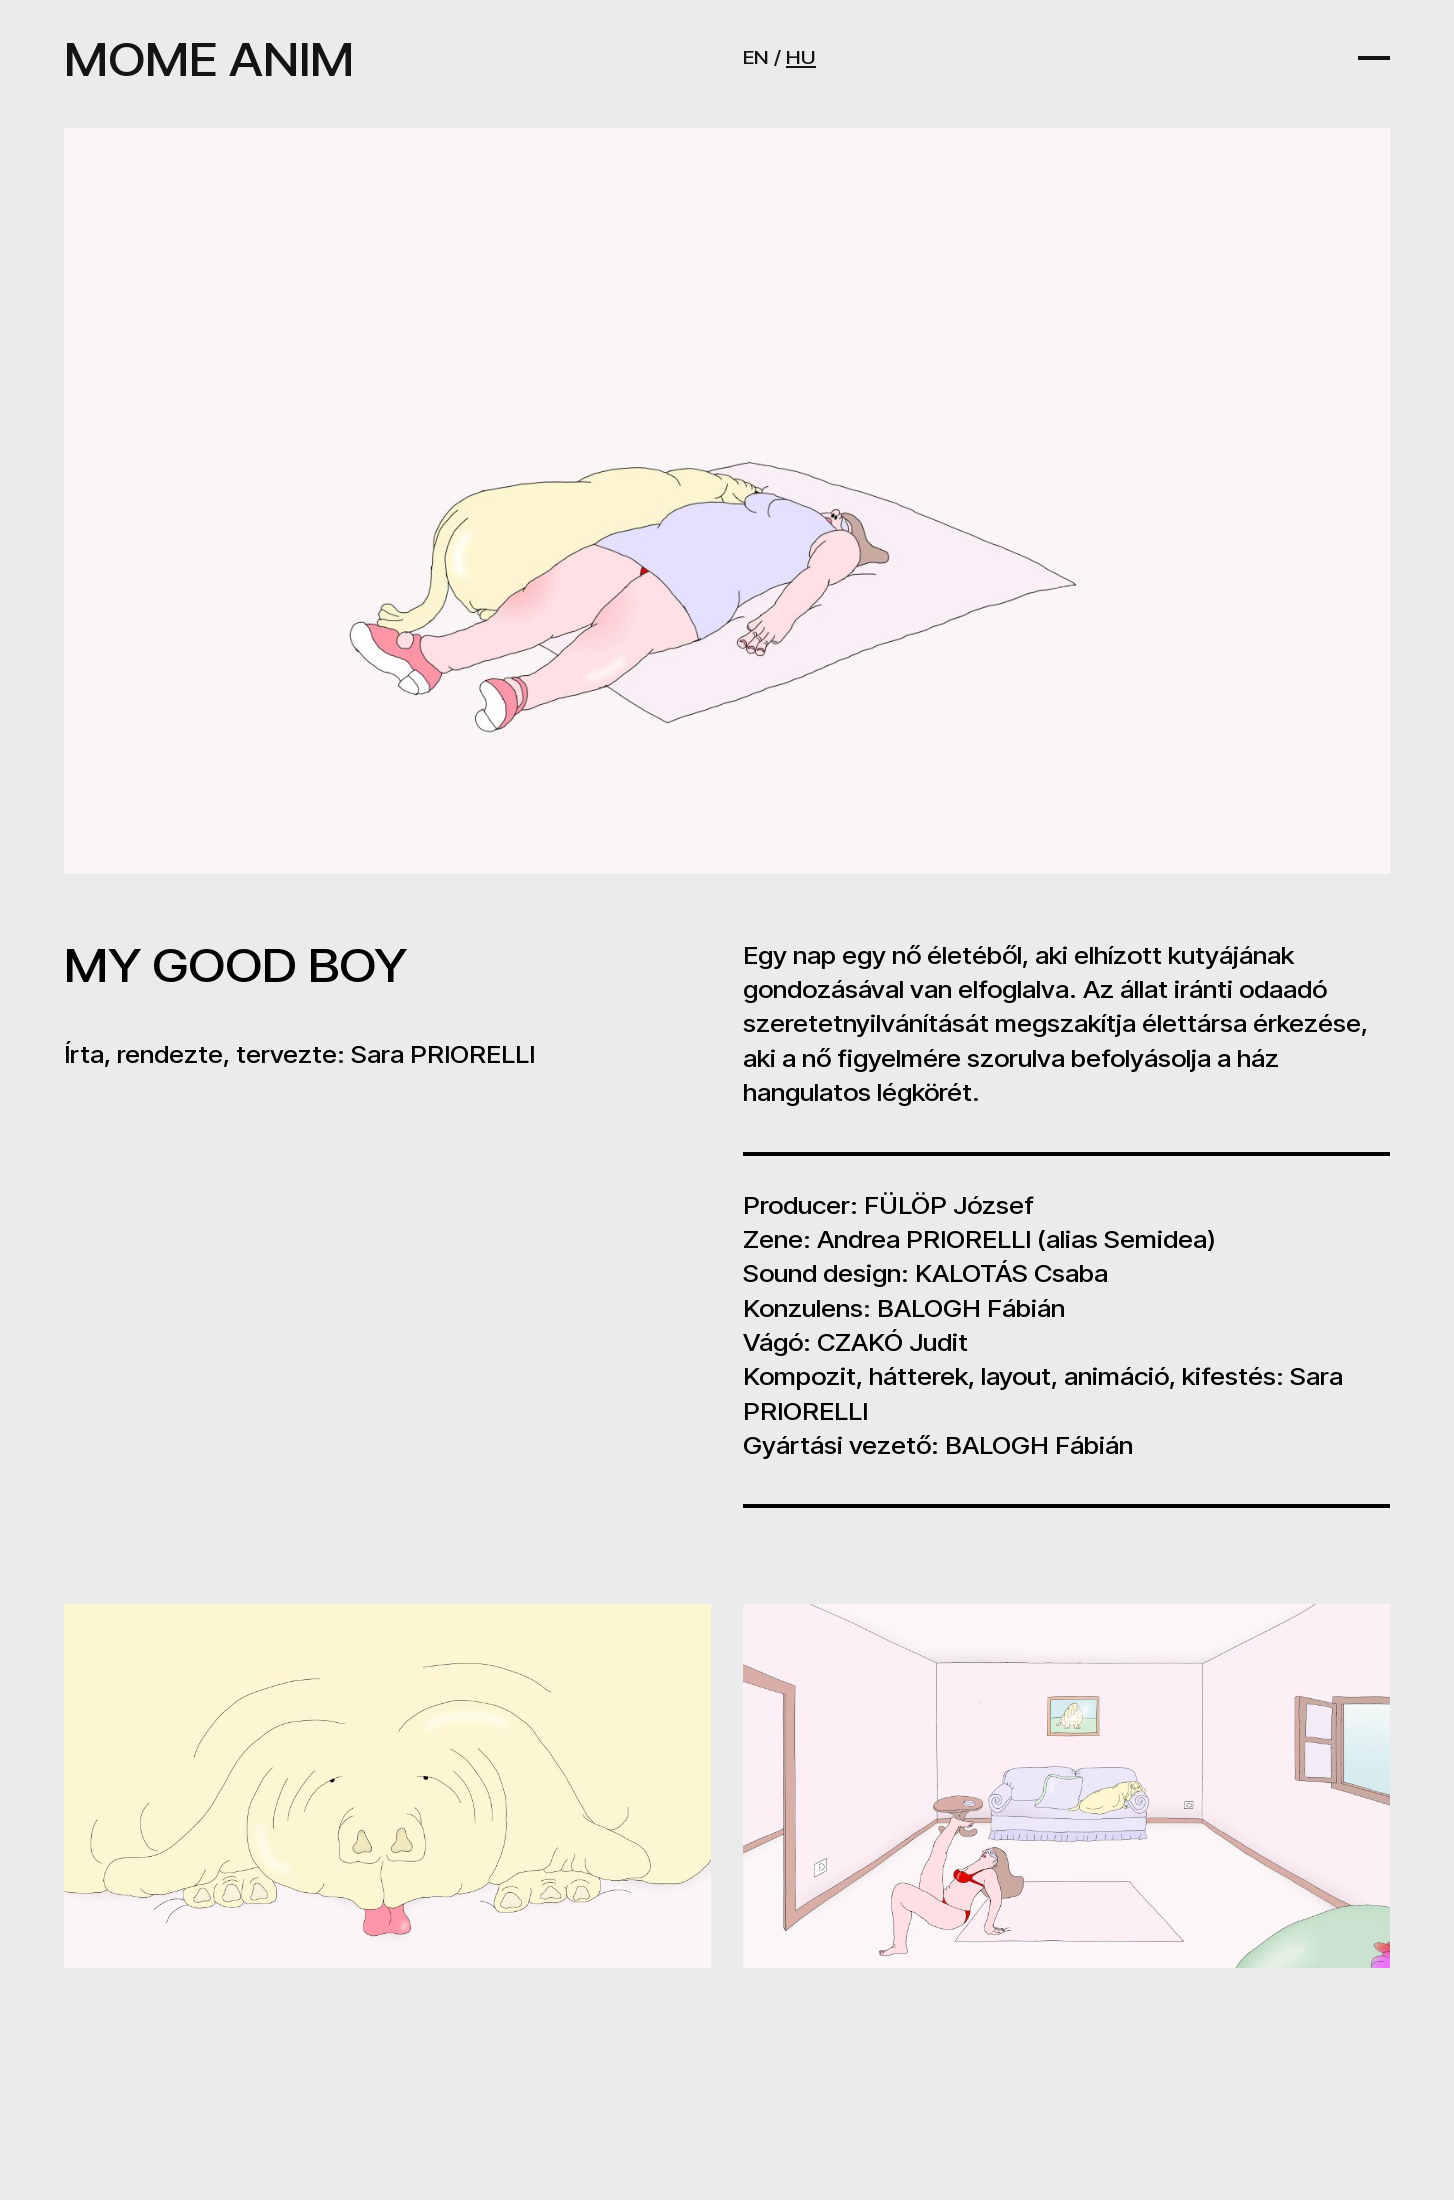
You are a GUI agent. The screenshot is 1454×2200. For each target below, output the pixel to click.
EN (756, 56)
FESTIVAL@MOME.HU (876, 2117)
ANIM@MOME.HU (851, 2082)
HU (801, 56)
